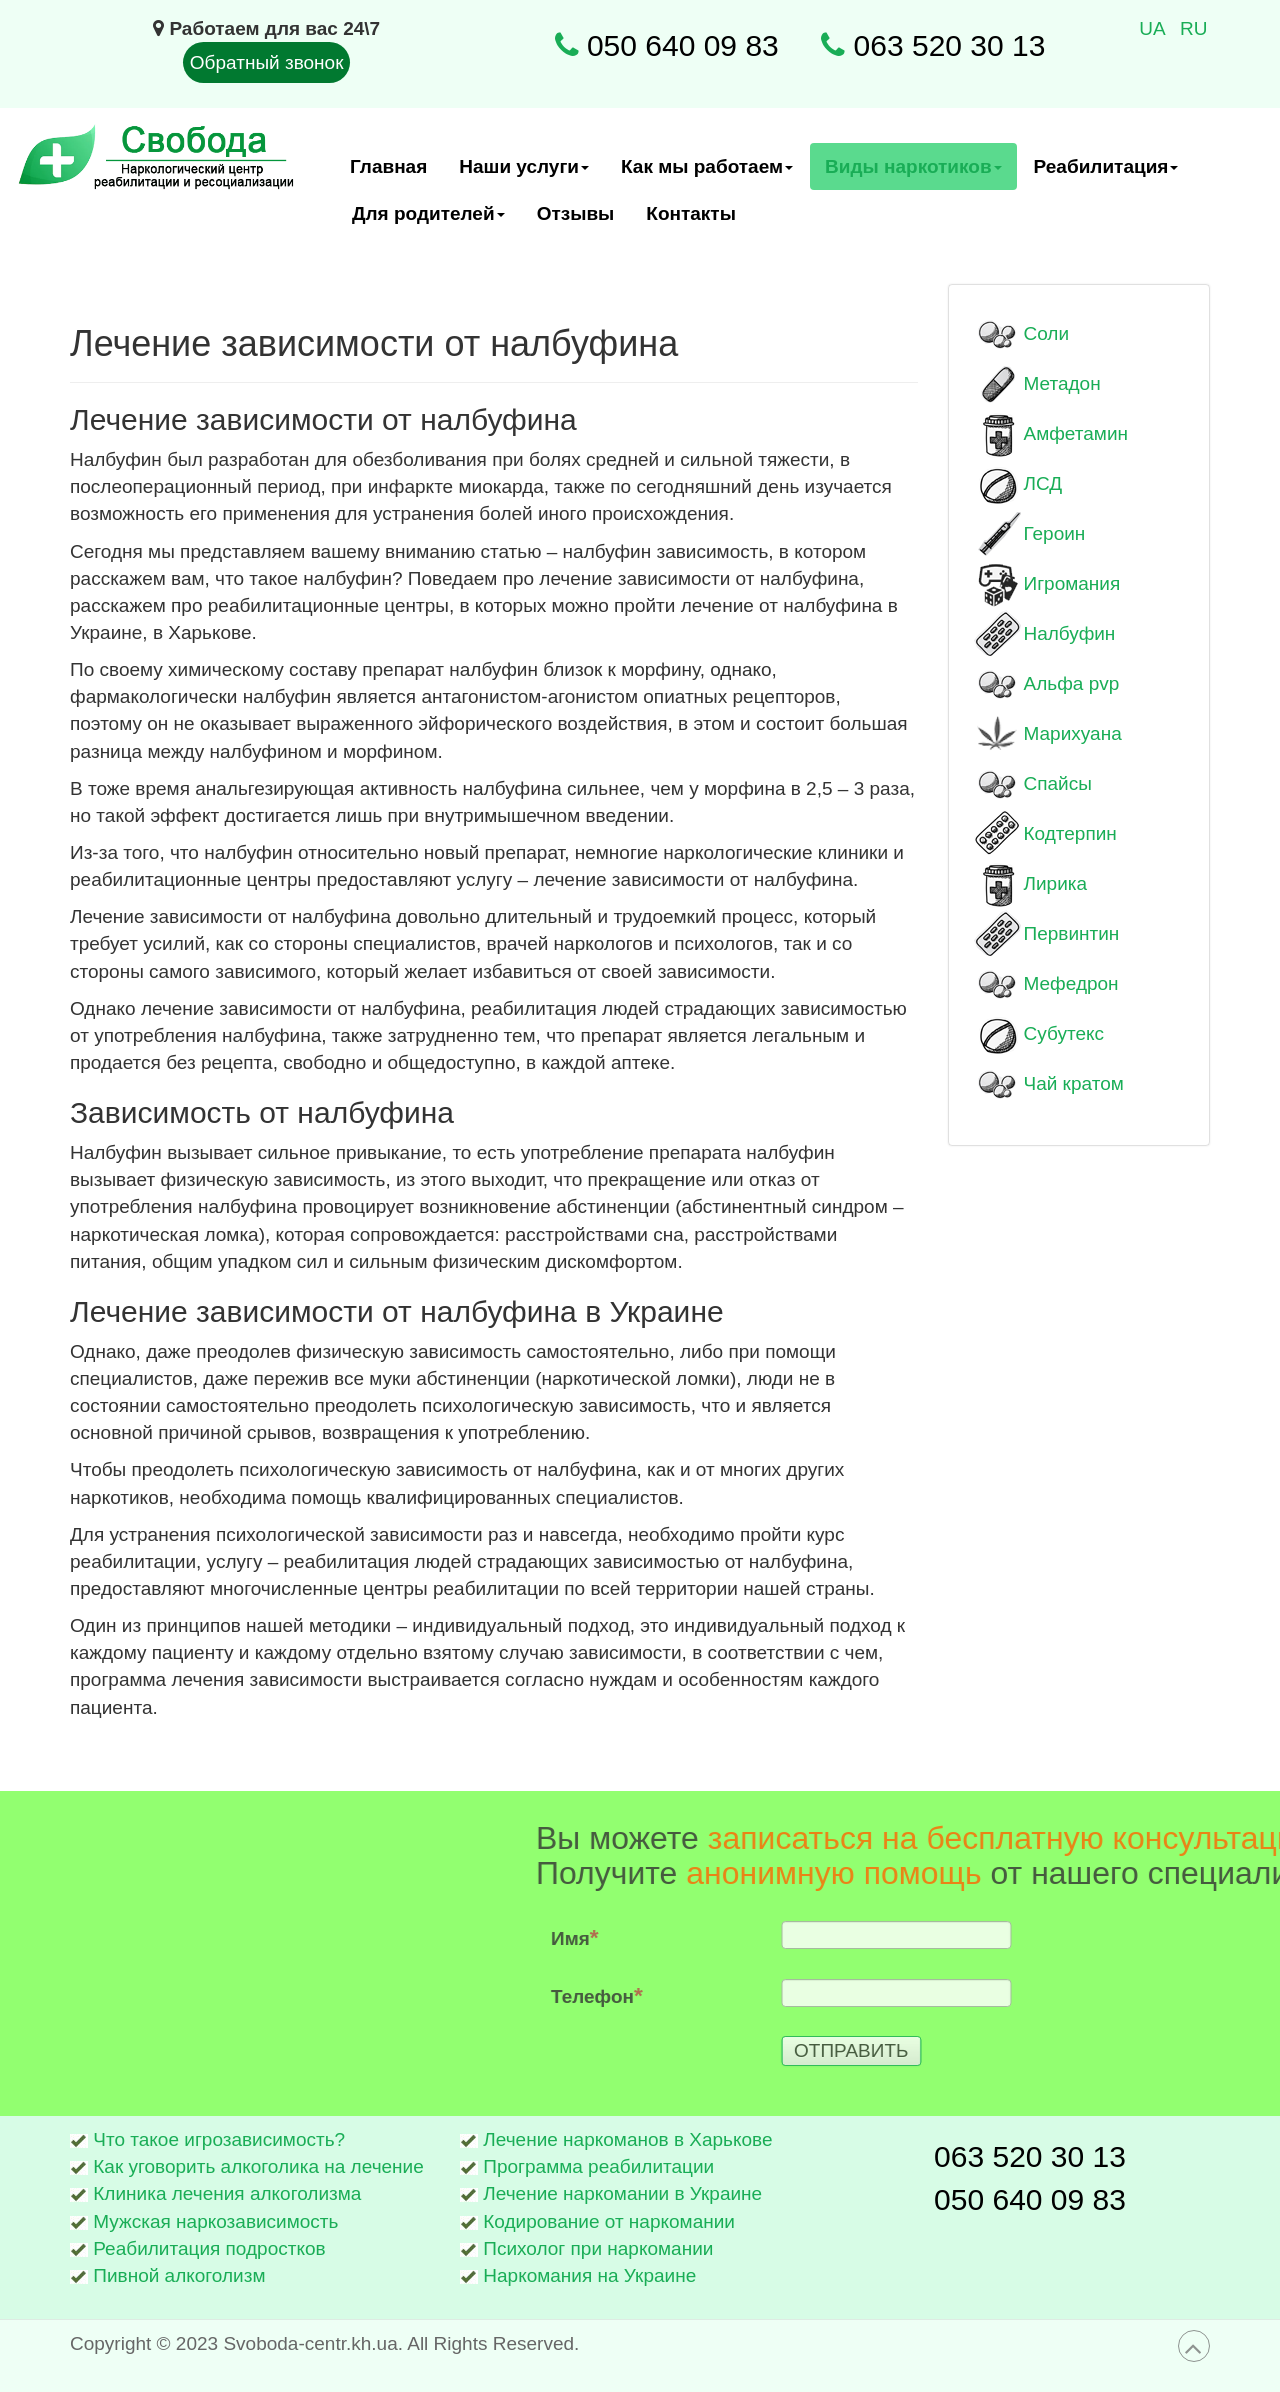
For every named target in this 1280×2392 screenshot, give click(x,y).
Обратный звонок (267, 62)
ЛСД (1043, 483)
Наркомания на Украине (589, 2275)
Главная (388, 166)
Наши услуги (524, 173)
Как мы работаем (707, 173)
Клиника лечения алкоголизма (227, 2193)
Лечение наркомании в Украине (622, 2193)
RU (1193, 28)
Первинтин (1072, 933)
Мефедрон (1071, 983)
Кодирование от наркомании (609, 2221)
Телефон (911, 1995)
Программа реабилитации (598, 2166)
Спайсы (1058, 783)
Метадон (1062, 383)
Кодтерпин (1070, 833)
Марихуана (1073, 733)
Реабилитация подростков (209, 2248)
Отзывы (576, 213)
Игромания (1072, 583)
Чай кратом (1074, 1083)
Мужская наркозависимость (215, 2221)
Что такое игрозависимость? (219, 2139)
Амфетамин (1076, 433)
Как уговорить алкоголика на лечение (258, 2166)
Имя (889, 1937)
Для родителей (429, 220)
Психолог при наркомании (598, 2248)
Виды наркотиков (914, 173)
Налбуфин (1070, 633)
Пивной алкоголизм (179, 2275)
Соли (1047, 333)
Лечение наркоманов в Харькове (627, 2139)
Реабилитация (1107, 173)
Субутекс (1064, 1033)
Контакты (691, 213)
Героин (1055, 533)
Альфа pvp (1072, 683)
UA (1154, 28)
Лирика (1056, 883)
